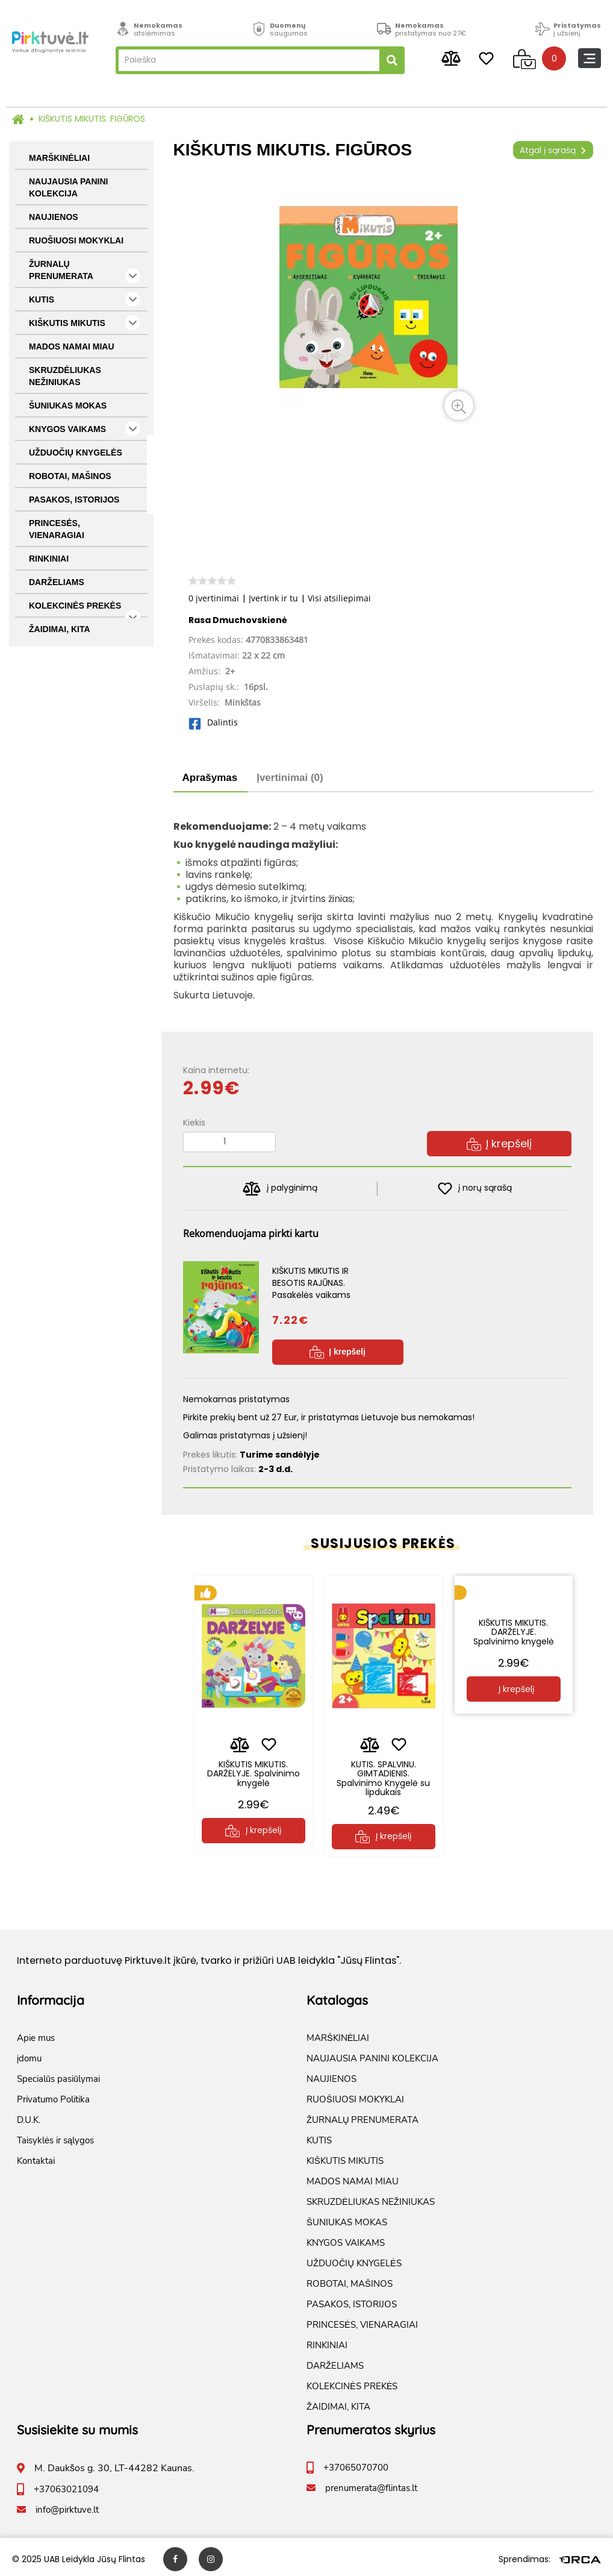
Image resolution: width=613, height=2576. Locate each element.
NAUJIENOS (53, 217)
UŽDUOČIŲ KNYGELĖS (75, 452)
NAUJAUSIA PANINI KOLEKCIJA (68, 187)
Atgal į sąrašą (553, 150)
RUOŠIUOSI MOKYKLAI (76, 240)
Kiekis (194, 1123)
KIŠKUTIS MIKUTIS (84, 322)
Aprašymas (210, 777)
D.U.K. (28, 2116)
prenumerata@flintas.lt (371, 2484)
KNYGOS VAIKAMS (84, 428)
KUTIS (84, 299)
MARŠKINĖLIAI (59, 158)
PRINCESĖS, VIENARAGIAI (56, 529)
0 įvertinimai (213, 598)
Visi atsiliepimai (339, 598)
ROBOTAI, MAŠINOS (70, 476)
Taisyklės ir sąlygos (55, 2136)
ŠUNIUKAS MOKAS (68, 405)
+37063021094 (66, 2485)
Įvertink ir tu (273, 598)
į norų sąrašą (475, 1189)
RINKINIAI (49, 558)
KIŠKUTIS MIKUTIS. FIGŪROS (92, 119)
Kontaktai (36, 2157)
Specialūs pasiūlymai (58, 2075)
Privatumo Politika (53, 2095)
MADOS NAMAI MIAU (71, 346)
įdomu (29, 2054)
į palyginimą (280, 1189)
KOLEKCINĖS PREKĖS (84, 609)
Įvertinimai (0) (290, 777)
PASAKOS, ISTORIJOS (74, 499)
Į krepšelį (499, 1143)
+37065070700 (355, 2463)
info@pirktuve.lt (67, 2505)
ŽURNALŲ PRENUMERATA (84, 271)
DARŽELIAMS (56, 582)
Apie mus (36, 2034)
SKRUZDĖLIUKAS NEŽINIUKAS (65, 376)
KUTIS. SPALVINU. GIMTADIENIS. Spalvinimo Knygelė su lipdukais (383, 1769)
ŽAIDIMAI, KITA (59, 629)
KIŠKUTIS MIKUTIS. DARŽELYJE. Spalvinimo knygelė (253, 1764)
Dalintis (213, 722)
